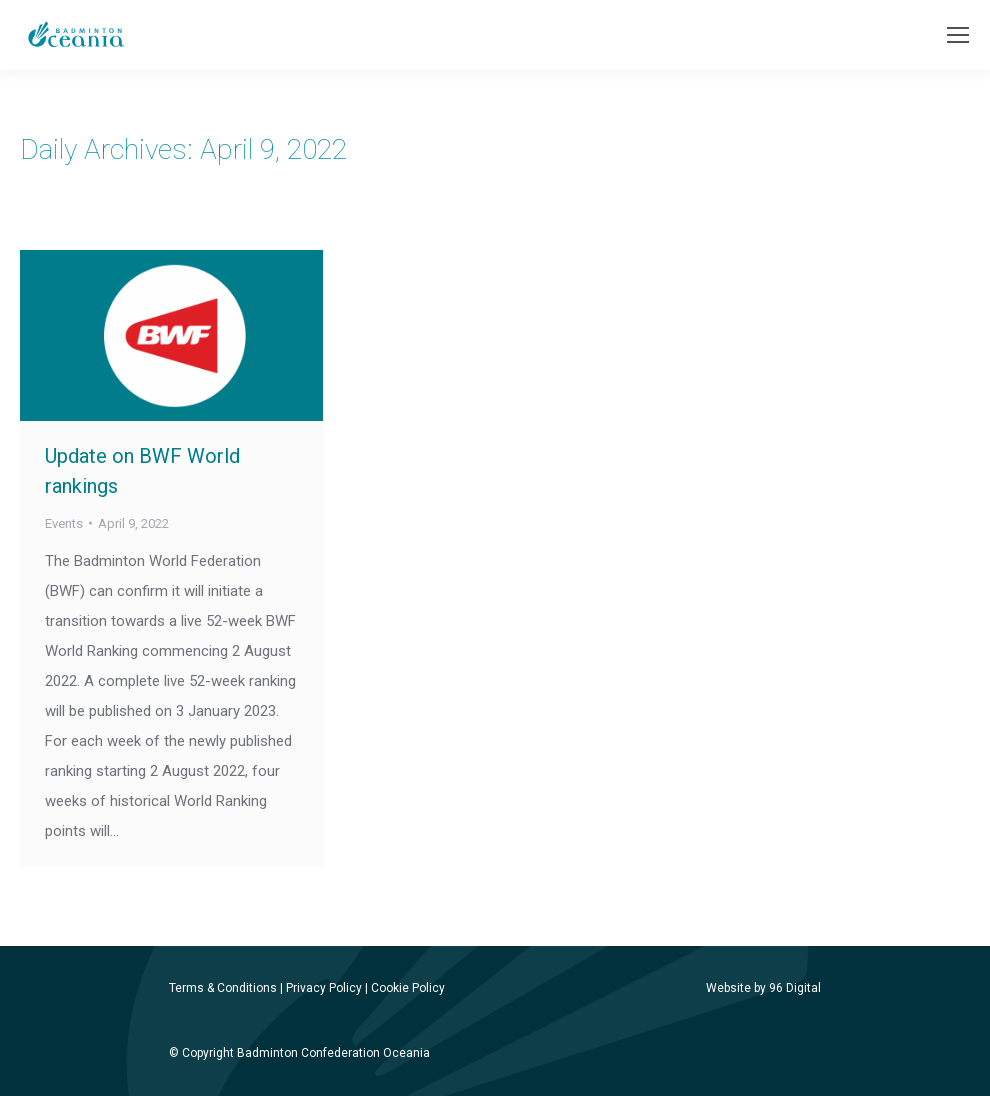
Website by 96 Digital (763, 988)
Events (64, 523)
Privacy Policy (324, 988)
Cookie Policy (408, 988)
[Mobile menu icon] (958, 35)
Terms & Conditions (223, 988)
